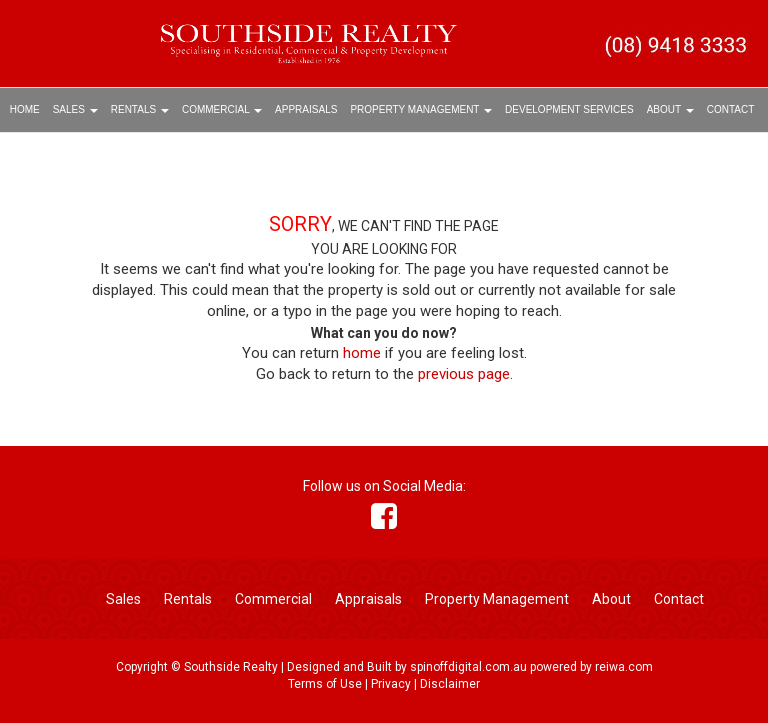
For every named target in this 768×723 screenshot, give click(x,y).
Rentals (140, 109)
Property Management (421, 109)
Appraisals (306, 109)
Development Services (569, 109)
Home (25, 109)
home (362, 353)
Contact (731, 109)
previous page (464, 374)
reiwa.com (624, 667)
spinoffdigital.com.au (468, 667)
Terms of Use (325, 684)
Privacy (391, 684)
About (670, 109)
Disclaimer (450, 684)
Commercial (222, 109)
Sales (75, 109)
